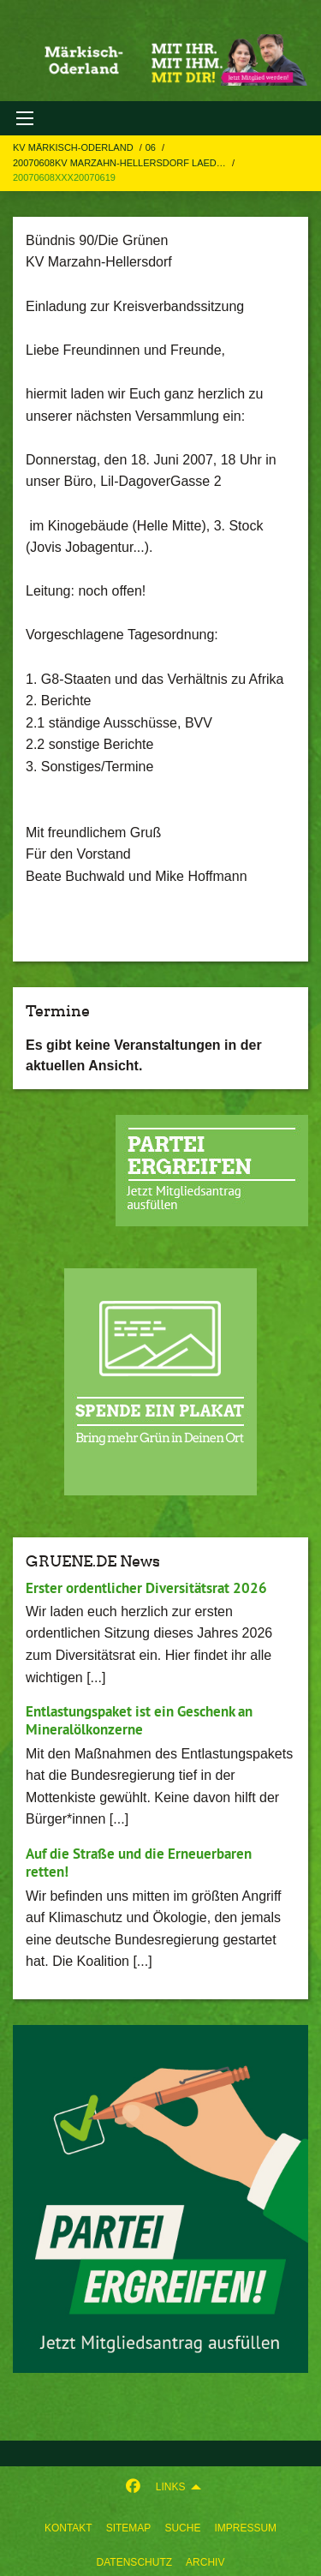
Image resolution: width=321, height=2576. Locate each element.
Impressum (245, 2528)
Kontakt (68, 2528)
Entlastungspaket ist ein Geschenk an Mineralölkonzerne (139, 1720)
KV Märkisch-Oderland (74, 147)
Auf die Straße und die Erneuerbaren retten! (139, 1862)
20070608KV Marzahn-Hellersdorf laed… (121, 163)
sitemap (129, 2528)
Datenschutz (134, 2562)
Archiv (205, 2562)
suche (182, 2528)
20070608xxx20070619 (64, 177)
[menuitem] (68, 2524)
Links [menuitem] (171, 2487)
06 (152, 147)
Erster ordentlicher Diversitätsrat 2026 (146, 1588)
